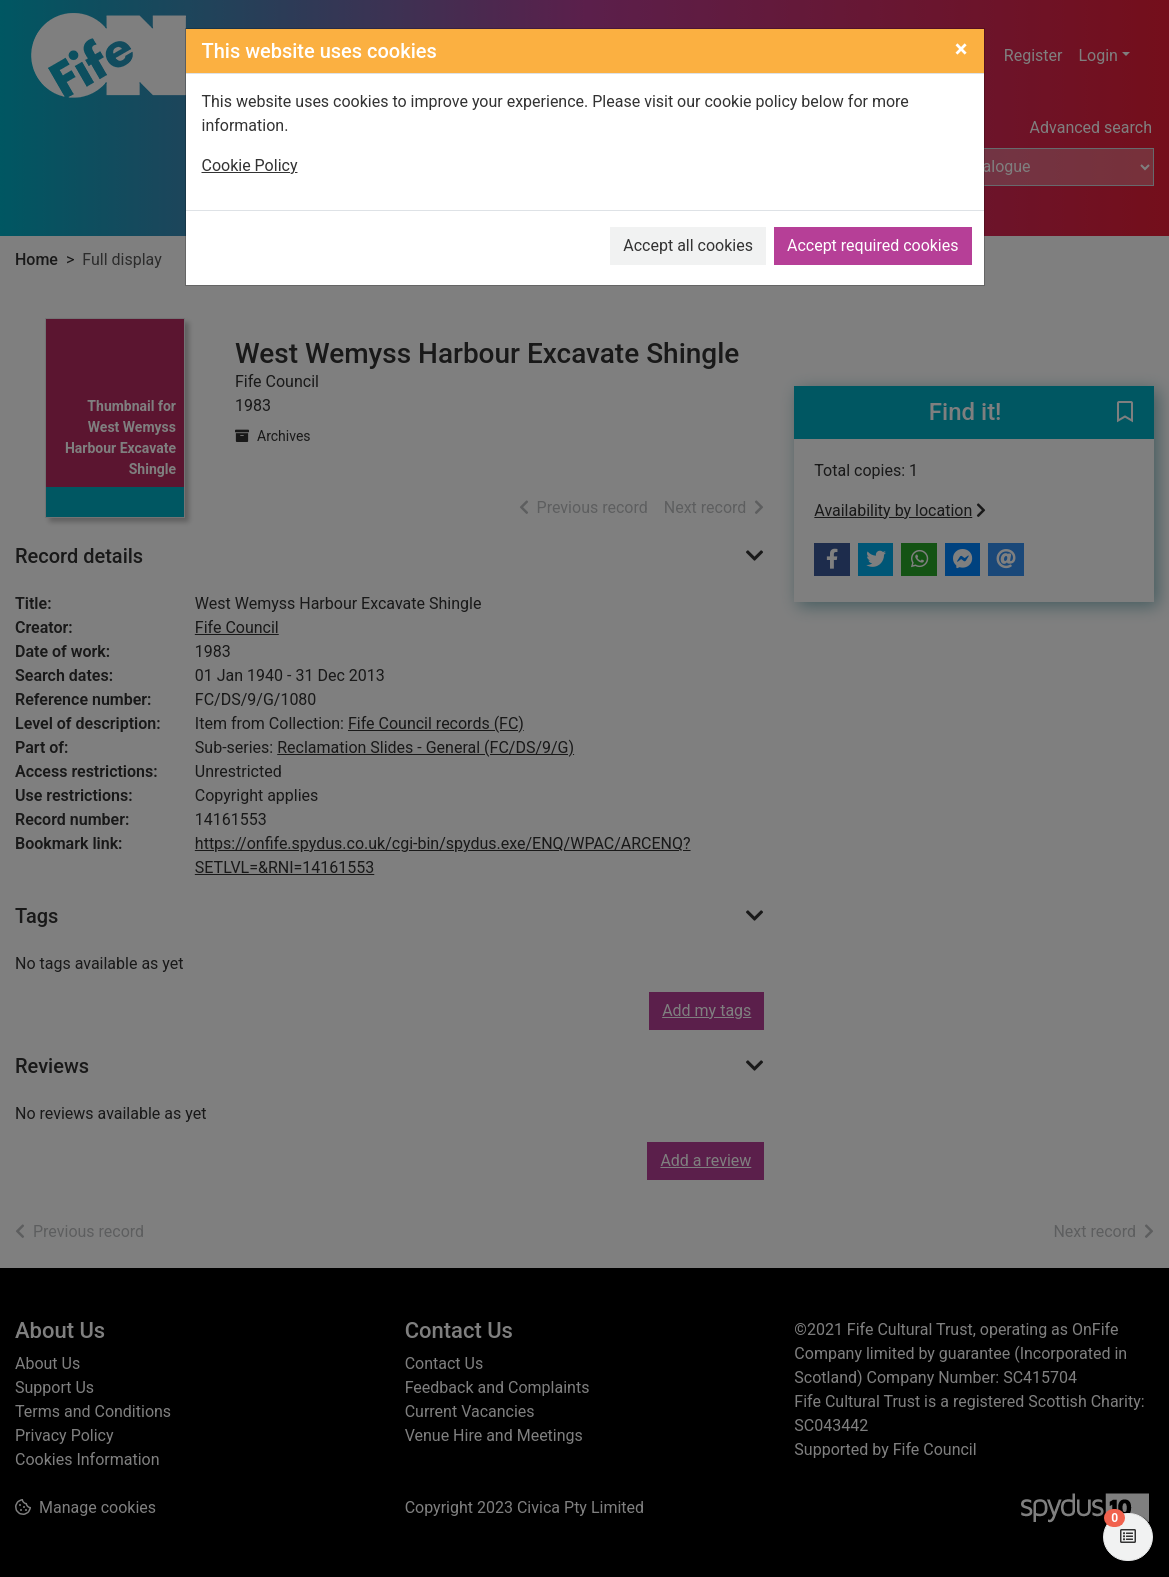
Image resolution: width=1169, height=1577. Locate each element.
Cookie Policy (250, 165)
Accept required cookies (873, 245)
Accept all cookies (688, 245)
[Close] (961, 49)
